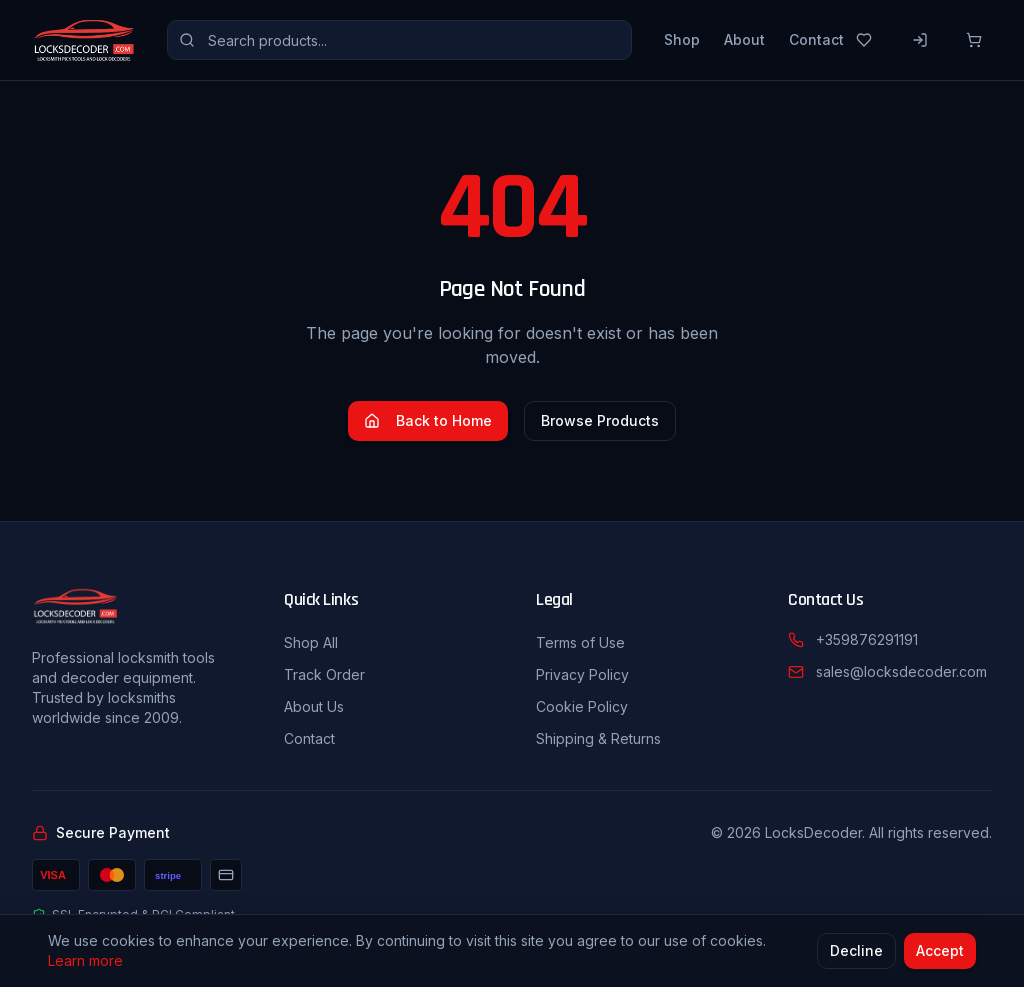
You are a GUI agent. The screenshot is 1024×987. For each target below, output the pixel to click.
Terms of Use (580, 642)
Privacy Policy (582, 674)
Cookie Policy (582, 706)
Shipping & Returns (598, 738)
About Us (314, 706)
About (744, 39)
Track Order (324, 674)
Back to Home (428, 420)
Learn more (85, 962)
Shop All (311, 642)
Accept (940, 952)
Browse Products (600, 420)
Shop (682, 39)
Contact (816, 39)
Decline (856, 952)
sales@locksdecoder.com (901, 671)
